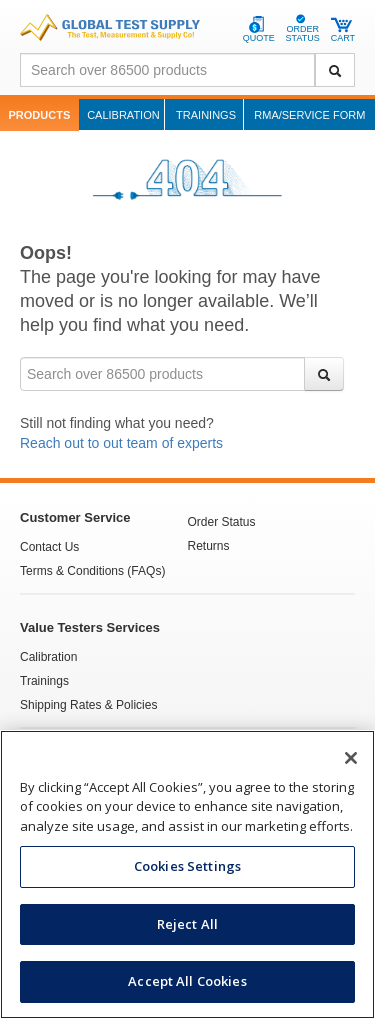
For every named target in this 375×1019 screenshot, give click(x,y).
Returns (209, 546)
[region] (187, 874)
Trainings (206, 115)
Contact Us (49, 547)
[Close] (351, 758)
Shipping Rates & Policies (88, 705)
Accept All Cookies (187, 981)
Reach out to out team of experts (121, 443)
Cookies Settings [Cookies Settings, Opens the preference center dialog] (187, 866)
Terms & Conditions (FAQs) (92, 571)
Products (40, 115)
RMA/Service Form (309, 115)
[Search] (335, 70)
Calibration (123, 115)
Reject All (187, 924)
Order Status (222, 522)
